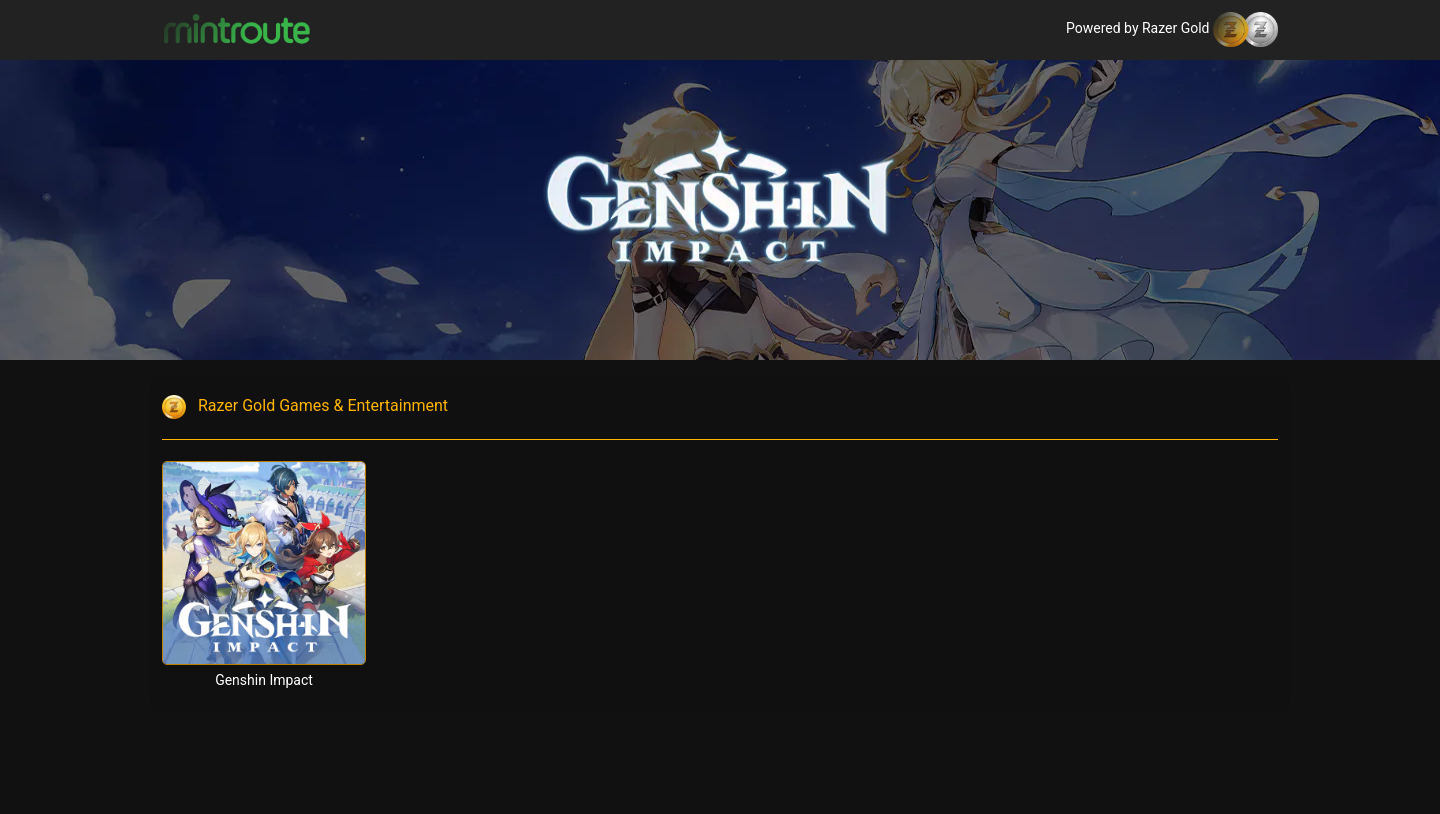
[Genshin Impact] (264, 563)
